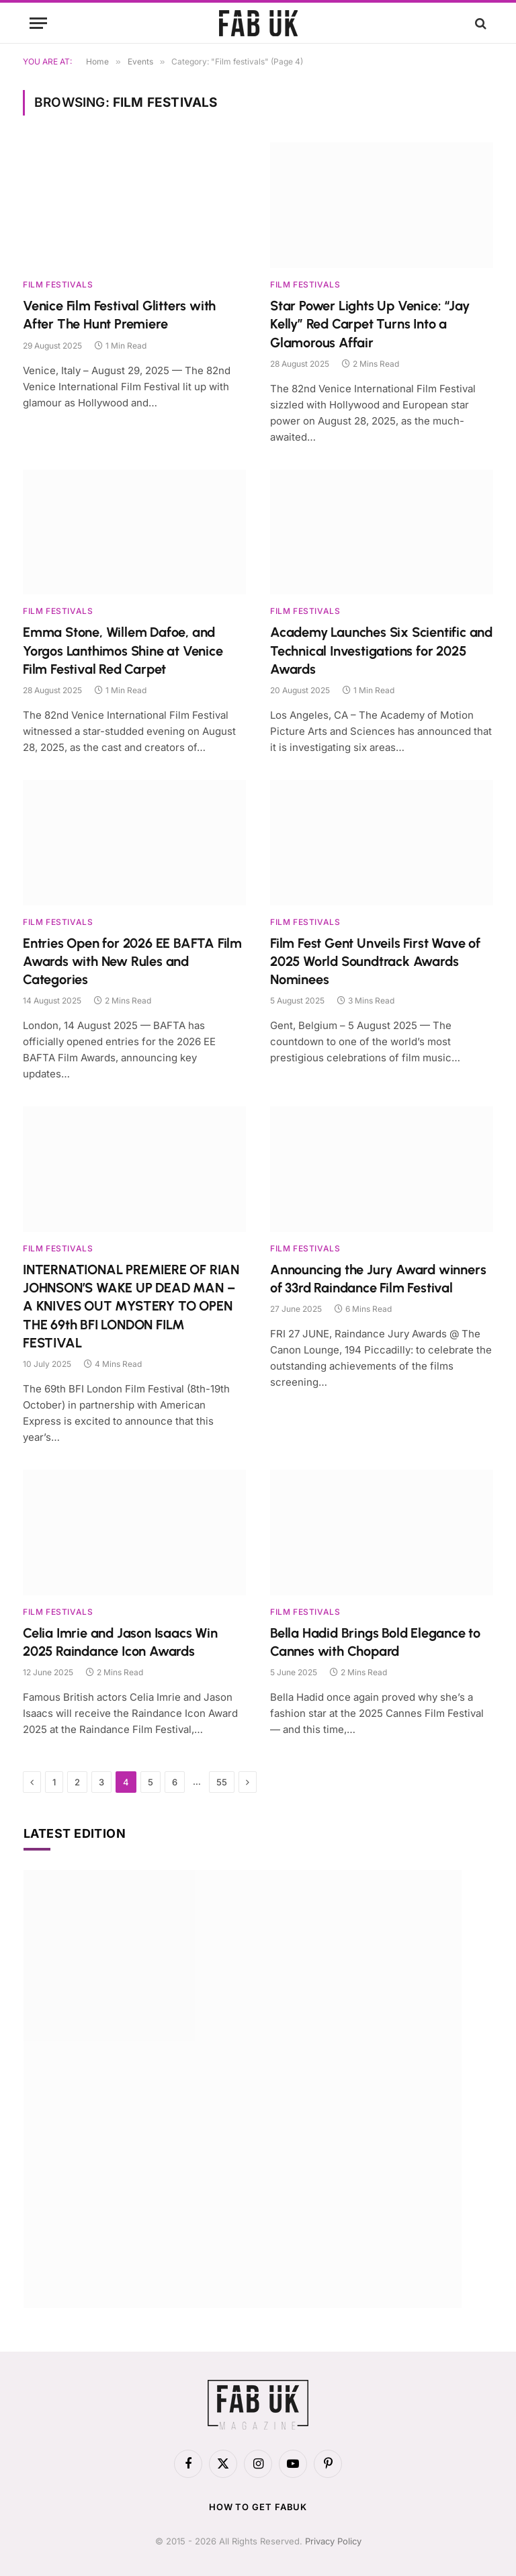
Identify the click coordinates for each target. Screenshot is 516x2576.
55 (221, 1782)
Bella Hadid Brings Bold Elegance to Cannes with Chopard (375, 1642)
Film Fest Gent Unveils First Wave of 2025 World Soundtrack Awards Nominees (375, 961)
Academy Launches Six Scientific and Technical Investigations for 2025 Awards (381, 650)
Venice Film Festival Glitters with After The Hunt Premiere (119, 315)
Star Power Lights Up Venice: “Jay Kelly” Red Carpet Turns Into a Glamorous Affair (369, 324)
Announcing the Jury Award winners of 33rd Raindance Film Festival (378, 1278)
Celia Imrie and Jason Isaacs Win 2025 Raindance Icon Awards (120, 1642)
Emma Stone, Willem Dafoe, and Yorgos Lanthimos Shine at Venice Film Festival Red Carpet (123, 650)
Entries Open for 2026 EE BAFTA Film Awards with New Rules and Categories (132, 961)
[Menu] (38, 23)
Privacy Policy (333, 2541)
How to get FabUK (258, 2506)
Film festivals (58, 284)
